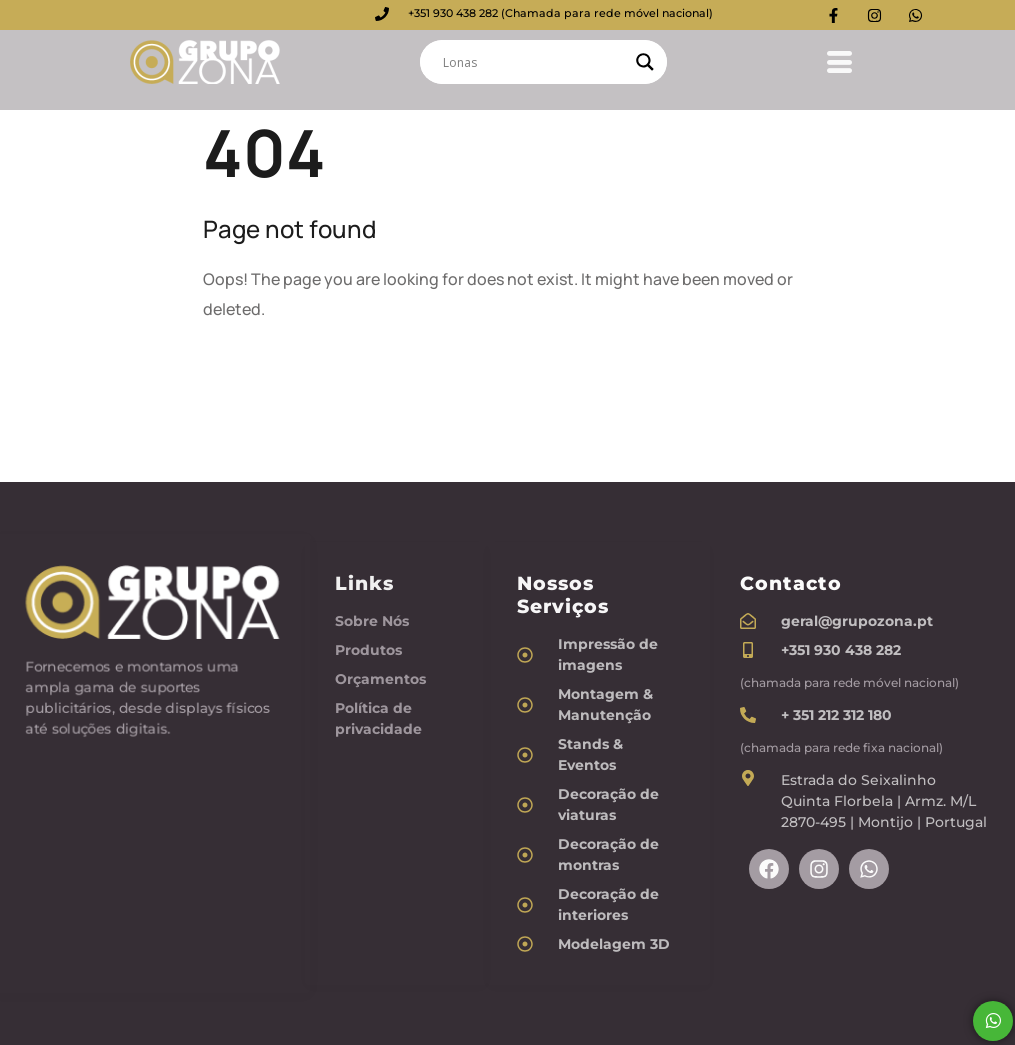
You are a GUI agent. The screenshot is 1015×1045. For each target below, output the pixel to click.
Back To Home (278, 373)
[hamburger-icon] (831, 59)
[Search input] (534, 62)
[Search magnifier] (645, 62)
